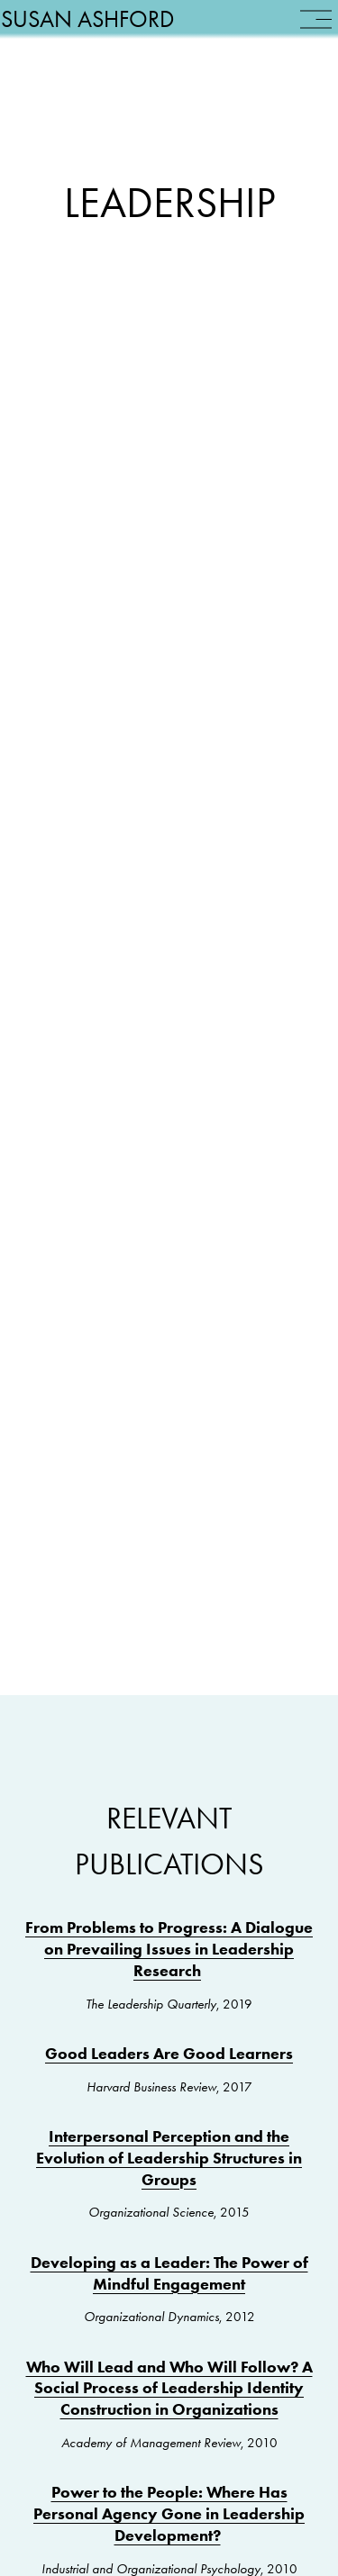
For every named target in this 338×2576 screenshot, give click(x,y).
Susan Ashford (107, 38)
